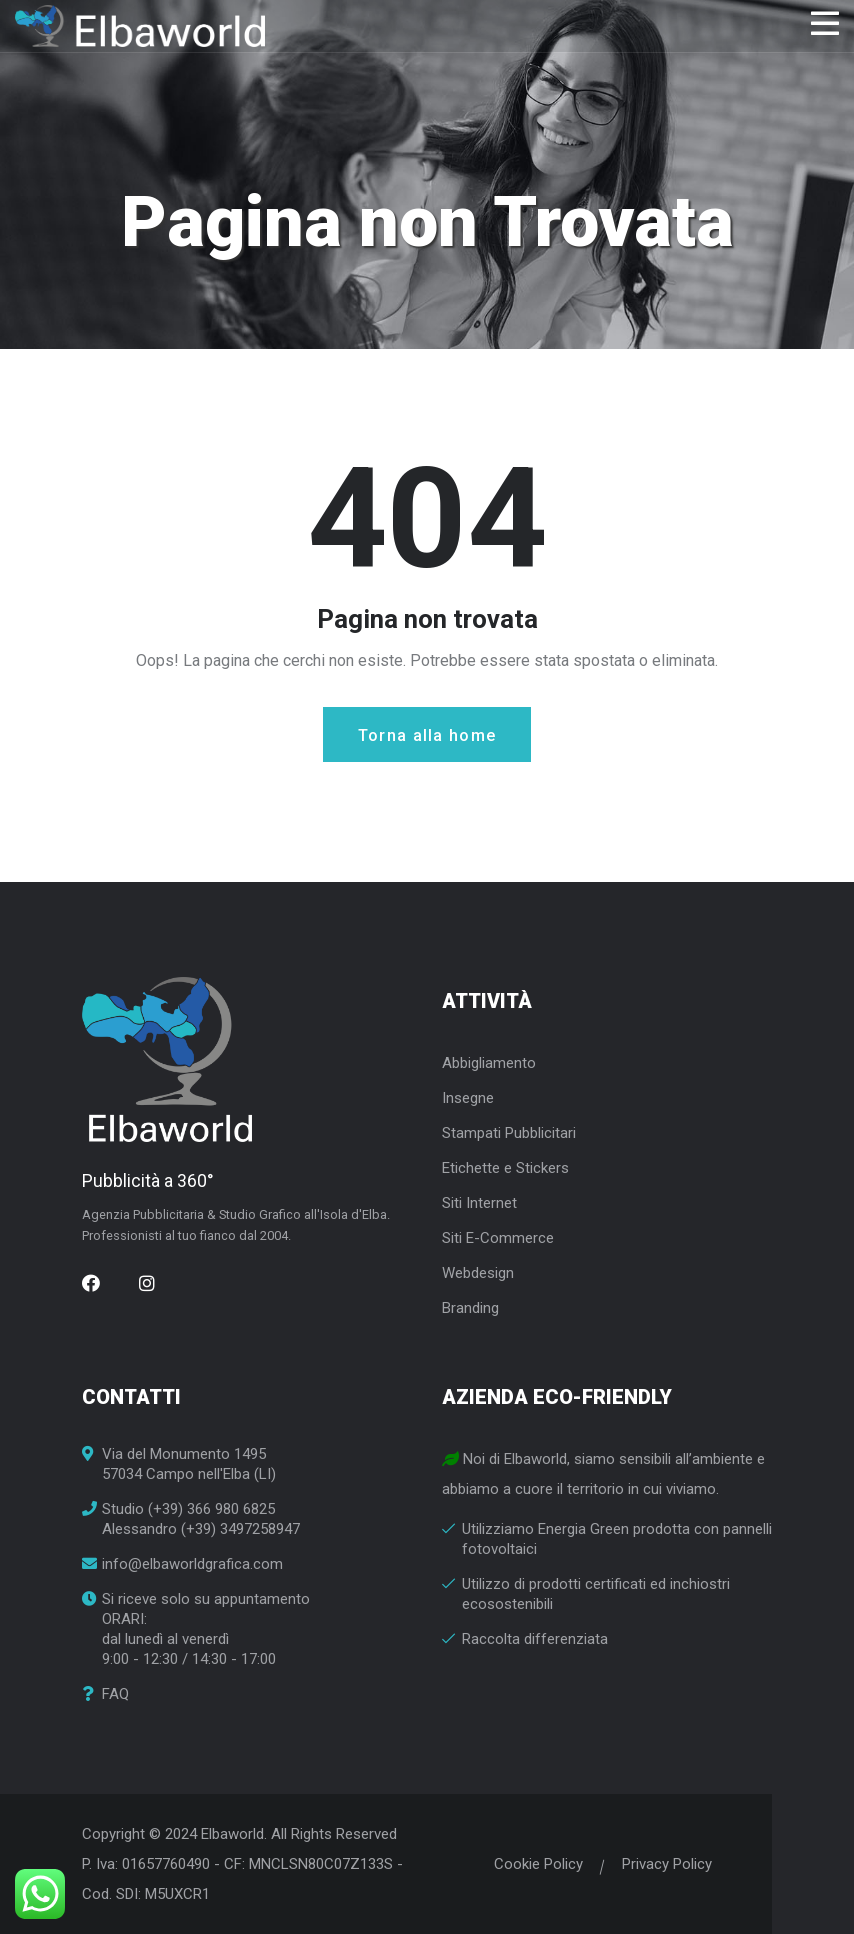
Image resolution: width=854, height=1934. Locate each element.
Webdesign (478, 1273)
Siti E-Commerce (498, 1238)
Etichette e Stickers (505, 1168)
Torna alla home (427, 735)
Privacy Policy (667, 1864)
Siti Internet (479, 1203)
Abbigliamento (489, 1063)
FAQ (115, 1694)
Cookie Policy (538, 1864)
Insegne (468, 1098)
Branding (470, 1308)
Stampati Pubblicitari (509, 1133)
